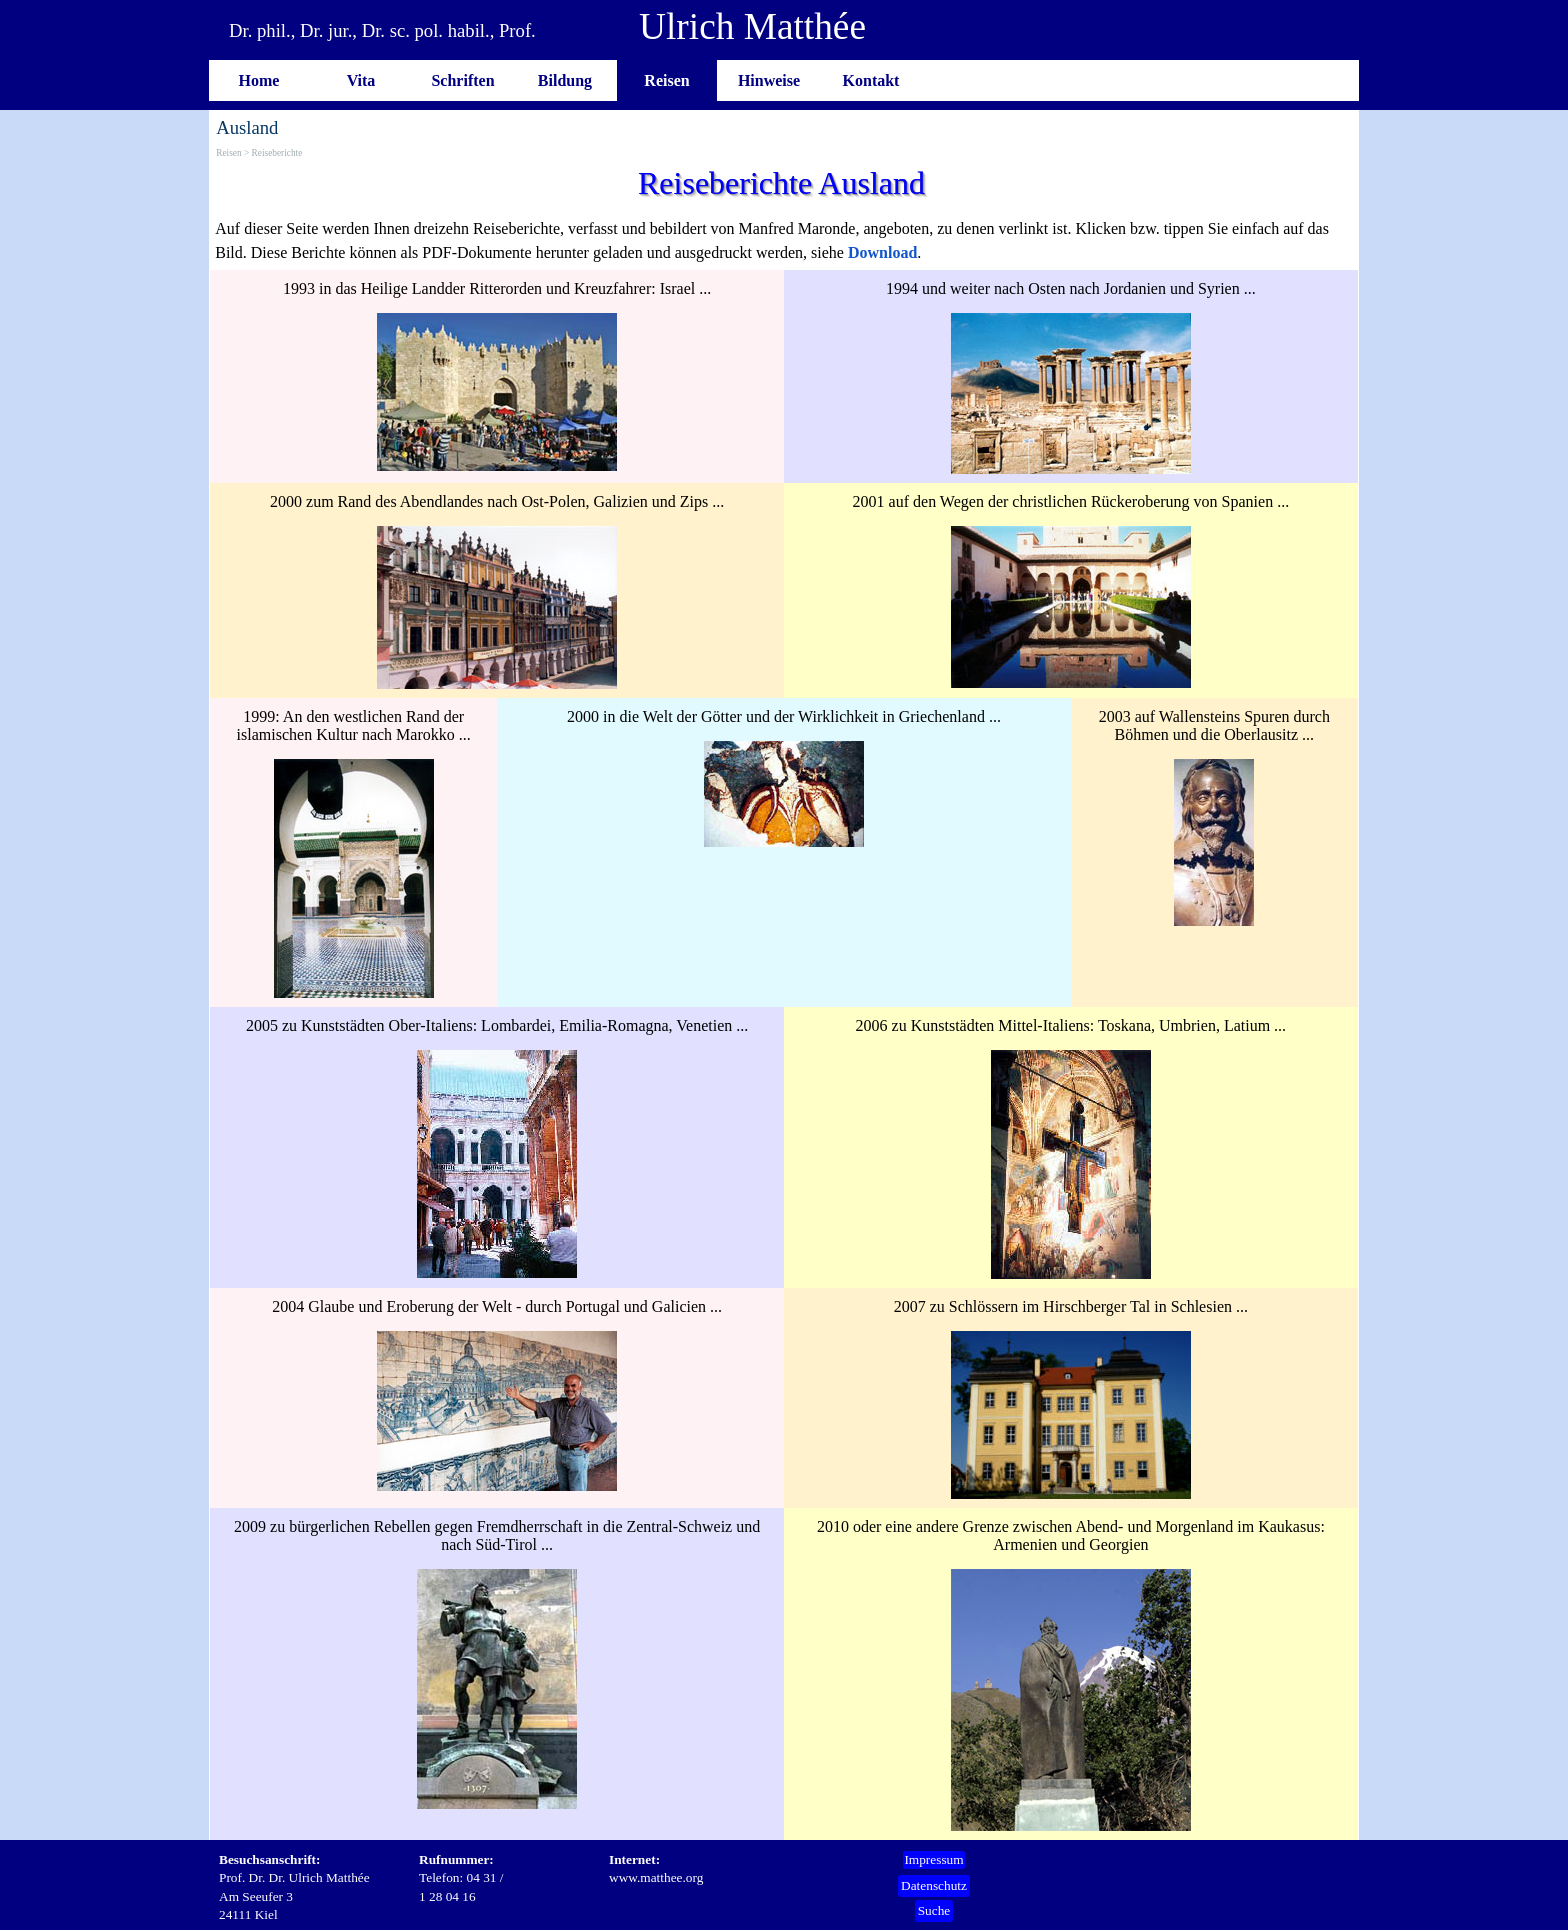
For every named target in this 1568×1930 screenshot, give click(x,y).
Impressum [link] (933, 1859)
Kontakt (871, 80)
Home (259, 80)
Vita (361, 80)
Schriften (462, 80)
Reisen (666, 80)
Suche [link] (934, 1910)
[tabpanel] (784, 241)
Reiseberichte (277, 153)
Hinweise (769, 80)
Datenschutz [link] (934, 1885)
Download (882, 252)
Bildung (565, 80)
